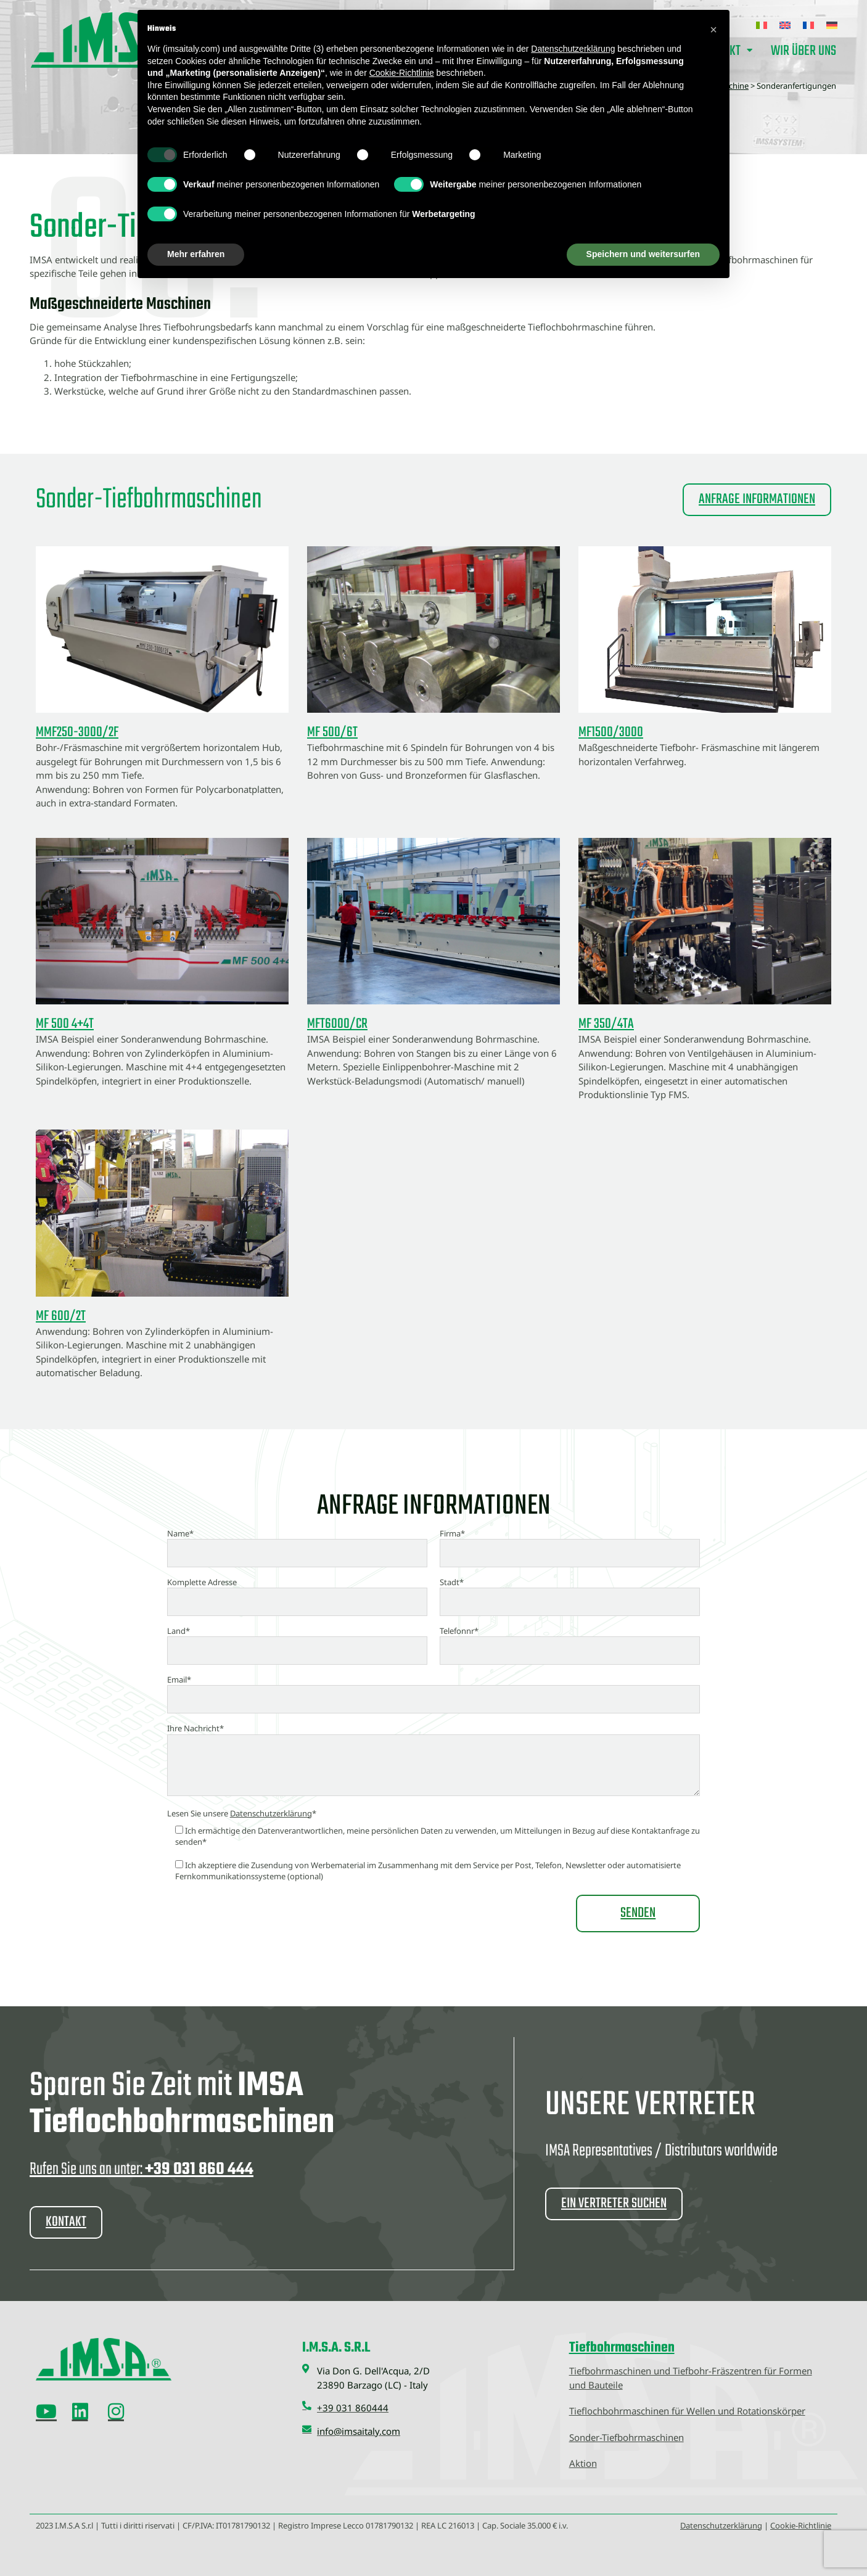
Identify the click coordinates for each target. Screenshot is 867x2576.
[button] (713, 29)
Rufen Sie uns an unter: (141, 2169)
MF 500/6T (332, 732)
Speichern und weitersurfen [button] (643, 254)
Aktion (583, 2462)
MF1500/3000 (610, 732)
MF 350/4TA (606, 1024)
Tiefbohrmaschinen (622, 2347)
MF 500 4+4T (65, 1024)
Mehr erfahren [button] (195, 254)
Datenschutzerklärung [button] (573, 49)
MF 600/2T (61, 1316)
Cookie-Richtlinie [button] (401, 73)
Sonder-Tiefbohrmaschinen (626, 2436)
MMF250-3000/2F (77, 732)
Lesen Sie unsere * (241, 1813)
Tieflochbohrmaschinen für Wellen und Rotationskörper (687, 2410)
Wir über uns (803, 51)
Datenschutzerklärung (271, 1813)
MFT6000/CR (337, 1024)
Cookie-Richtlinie (800, 2524)
